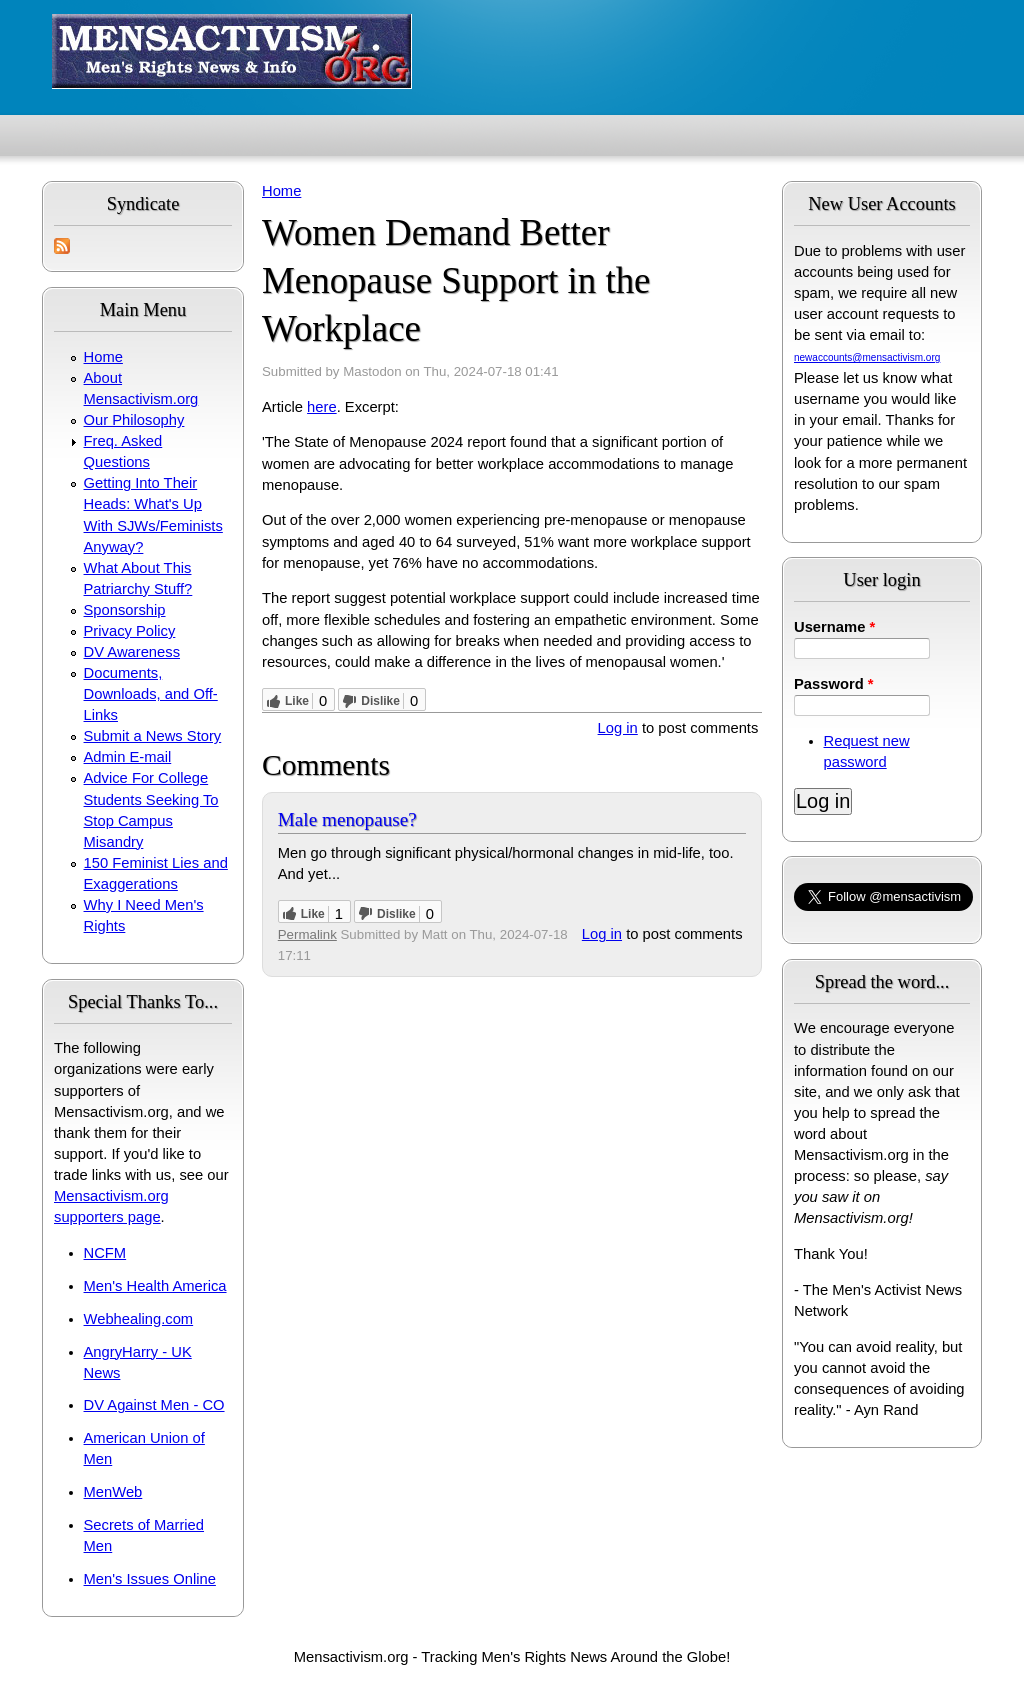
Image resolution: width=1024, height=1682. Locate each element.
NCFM (105, 1253)
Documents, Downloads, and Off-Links (151, 694)
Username (834, 627)
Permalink (307, 934)
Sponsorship (125, 610)
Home (103, 357)
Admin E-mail (128, 757)
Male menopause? (347, 819)
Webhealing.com (139, 1319)
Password (834, 684)
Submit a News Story (153, 736)
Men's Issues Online (150, 1579)
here (322, 407)
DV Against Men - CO (154, 1405)
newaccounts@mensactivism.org (867, 357)
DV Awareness (132, 652)
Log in (618, 728)
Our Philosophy (134, 420)
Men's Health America (155, 1286)
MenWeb (113, 1492)
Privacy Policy (130, 631)
